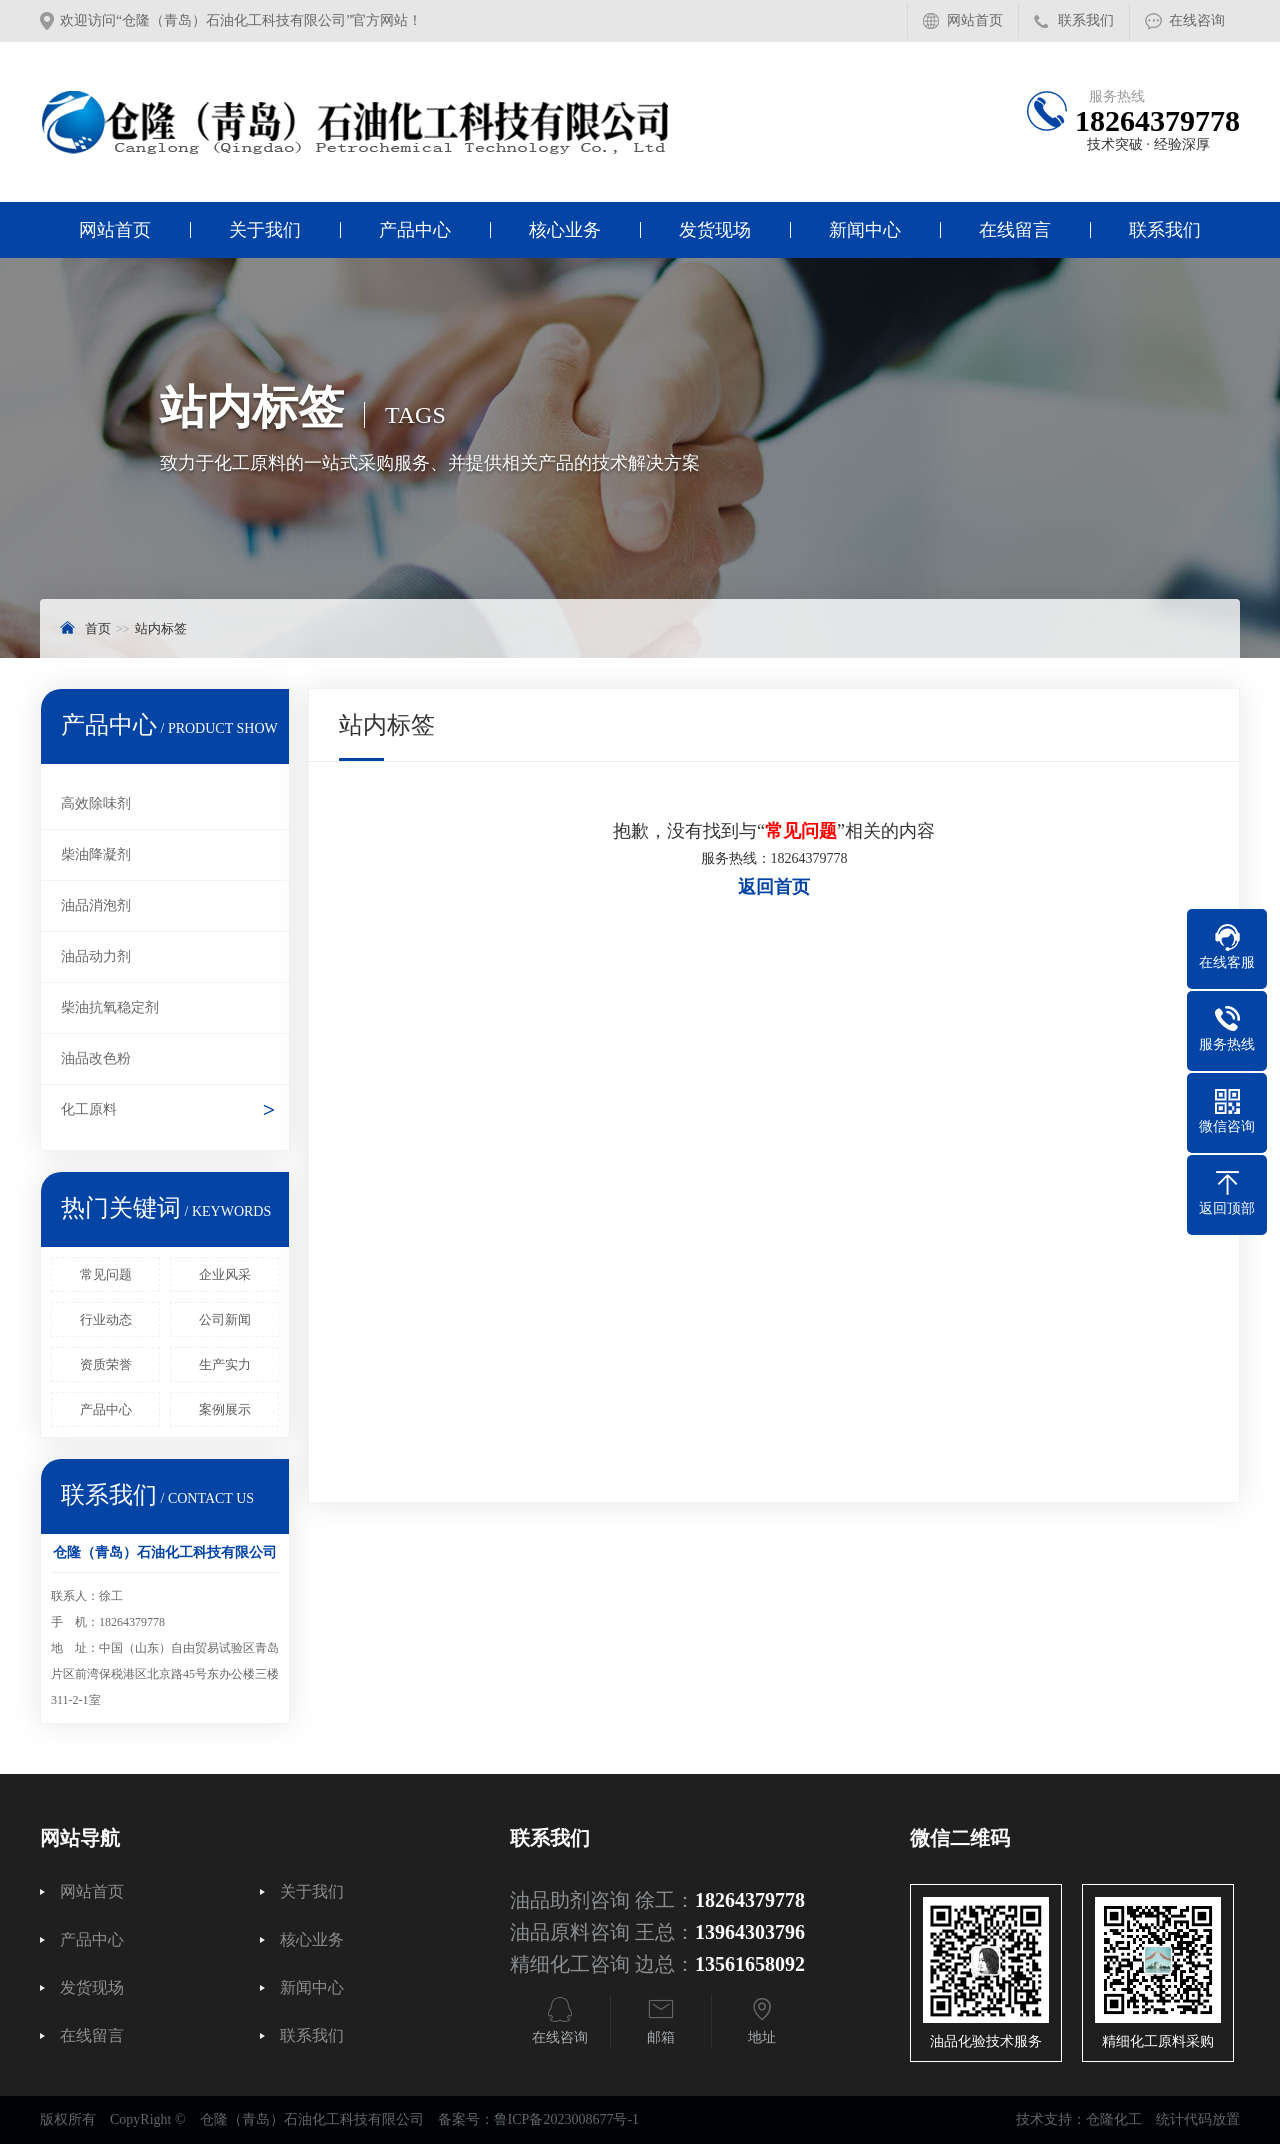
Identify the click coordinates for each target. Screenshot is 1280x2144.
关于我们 (265, 230)
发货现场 (715, 230)
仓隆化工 (1114, 2119)
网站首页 (975, 20)
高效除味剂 (96, 803)
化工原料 (89, 1109)
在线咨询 (1197, 20)
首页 (98, 628)
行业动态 (106, 1319)
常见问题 (106, 1274)
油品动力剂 (96, 956)
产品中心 (415, 230)
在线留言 (1015, 230)
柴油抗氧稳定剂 (110, 1007)
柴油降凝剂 (96, 854)
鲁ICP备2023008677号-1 (566, 2119)
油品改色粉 (96, 1058)
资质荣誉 (106, 1364)
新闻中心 (865, 230)
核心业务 (565, 230)
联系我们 (1086, 20)
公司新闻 (225, 1319)
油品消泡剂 (96, 905)
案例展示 (225, 1409)
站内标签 (161, 628)
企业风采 (225, 1274)
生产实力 (225, 1364)
